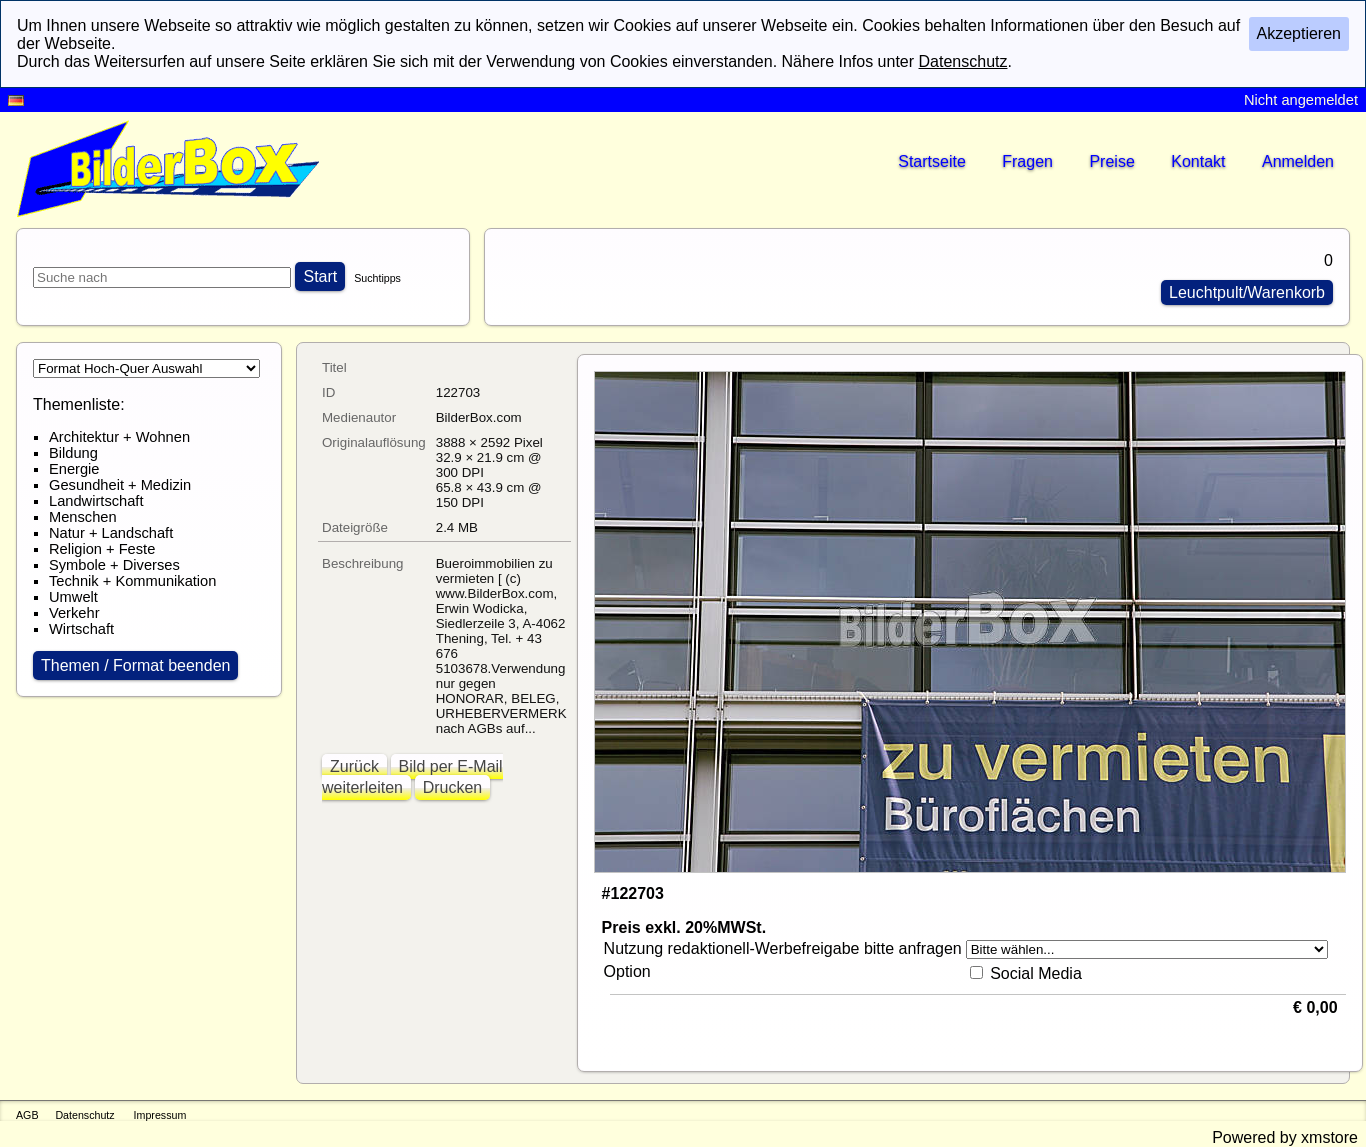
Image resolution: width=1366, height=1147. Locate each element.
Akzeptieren (1299, 33)
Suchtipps (377, 278)
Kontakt (1198, 161)
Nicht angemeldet (1301, 100)
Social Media (1036, 973)
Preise (1111, 161)
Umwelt (73, 597)
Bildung (73, 453)
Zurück (354, 766)
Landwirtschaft (96, 501)
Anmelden (1298, 161)
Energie (74, 469)
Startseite (932, 161)
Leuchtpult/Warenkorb (1247, 292)
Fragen (1027, 161)
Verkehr (74, 613)
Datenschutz (84, 1115)
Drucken (453, 787)
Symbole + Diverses (114, 565)
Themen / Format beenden (135, 665)
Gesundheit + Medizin (120, 485)
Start (320, 276)
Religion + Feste (102, 549)
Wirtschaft (81, 629)
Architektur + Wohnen (119, 437)
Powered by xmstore (1285, 1137)
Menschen (83, 517)
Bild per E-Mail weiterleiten (412, 777)
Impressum (160, 1115)
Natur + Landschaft (111, 533)
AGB (27, 1115)
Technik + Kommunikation (132, 581)
